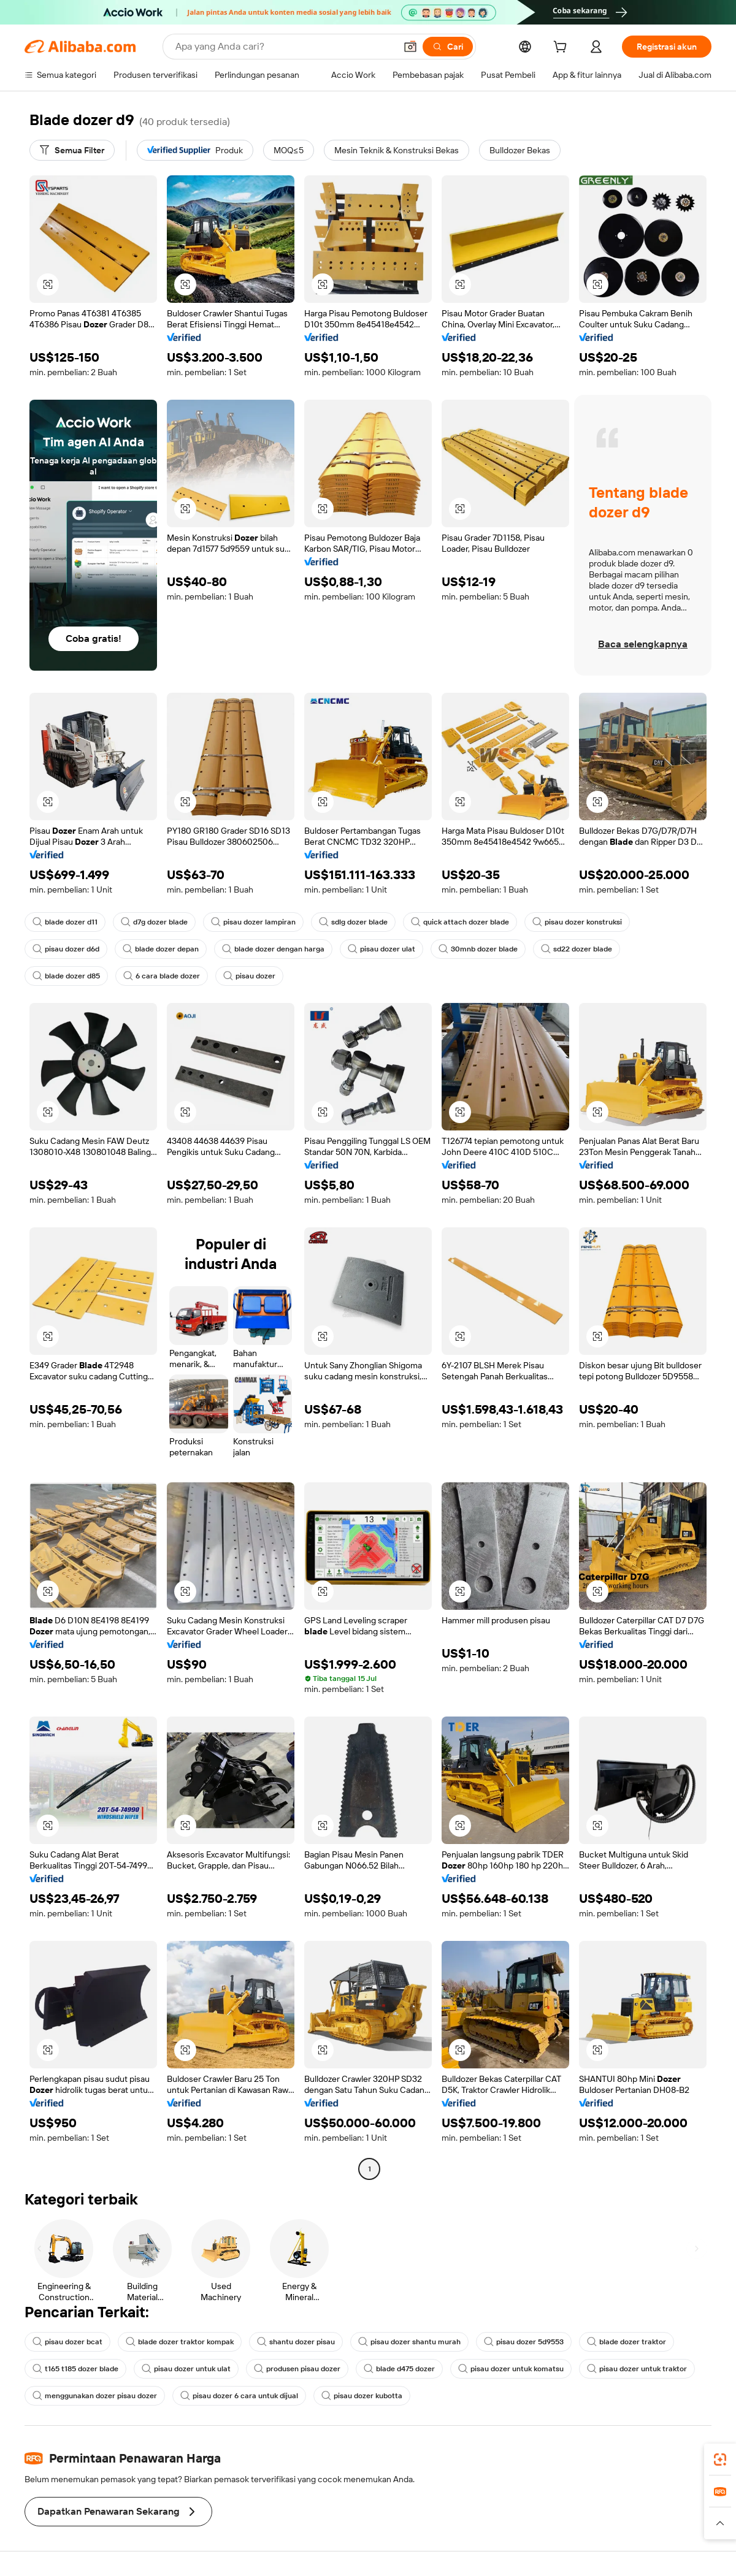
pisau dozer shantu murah (409, 2342)
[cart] (562, 48)
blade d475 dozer (399, 2369)
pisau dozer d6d (66, 949)
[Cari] (448, 46)
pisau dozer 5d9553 (524, 2342)
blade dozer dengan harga (273, 949)
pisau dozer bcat (67, 2342)
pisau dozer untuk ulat (186, 2369)
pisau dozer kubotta (361, 2396)
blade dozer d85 (66, 976)
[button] (410, 46)
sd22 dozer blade (576, 949)
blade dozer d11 (65, 922)
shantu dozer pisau (296, 2342)
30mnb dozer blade (478, 949)
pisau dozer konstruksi (577, 922)
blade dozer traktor (626, 2342)
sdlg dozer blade (353, 922)
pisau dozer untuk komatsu (511, 2369)
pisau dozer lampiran (253, 922)
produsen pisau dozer (297, 2369)
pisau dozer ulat (381, 949)
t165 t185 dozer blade (75, 2369)
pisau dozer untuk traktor (637, 2369)
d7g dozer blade (154, 922)
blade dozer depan (161, 949)
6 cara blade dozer (161, 976)
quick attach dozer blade (460, 922)
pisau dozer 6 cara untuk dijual (239, 2396)
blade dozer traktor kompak (180, 2342)
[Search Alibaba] (284, 46)
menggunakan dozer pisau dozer (95, 2396)
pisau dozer (249, 976)
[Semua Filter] (72, 150)
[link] (720, 2459)
